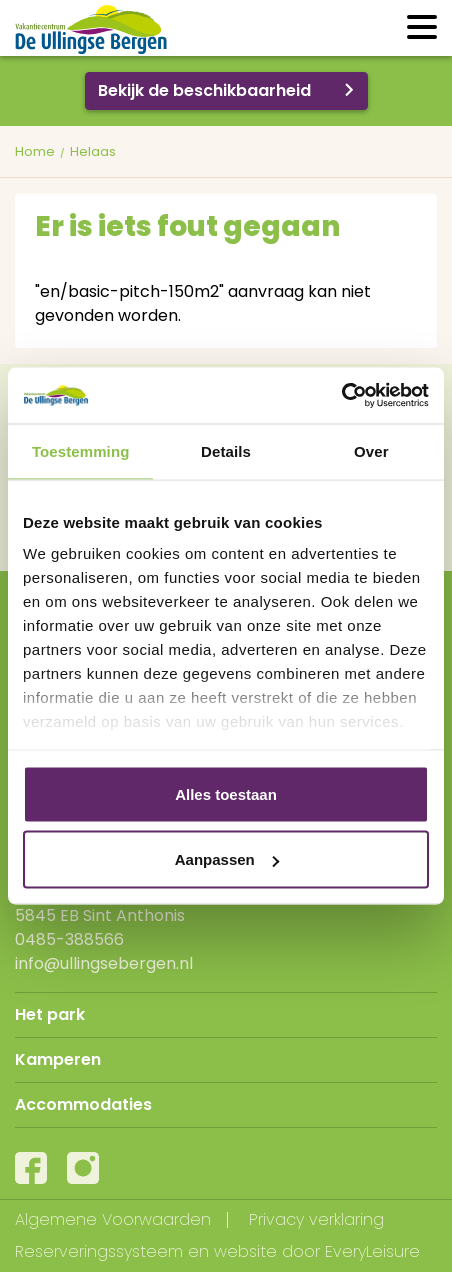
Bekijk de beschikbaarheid (204, 90)
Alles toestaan (226, 793)
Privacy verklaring (316, 1219)
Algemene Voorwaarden (113, 1219)
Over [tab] (371, 450)
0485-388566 (69, 939)
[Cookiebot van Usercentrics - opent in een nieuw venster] (341, 396)
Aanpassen (227, 859)
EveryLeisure (372, 1251)
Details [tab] (226, 450)
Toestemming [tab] (81, 450)
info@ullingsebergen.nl (104, 963)
